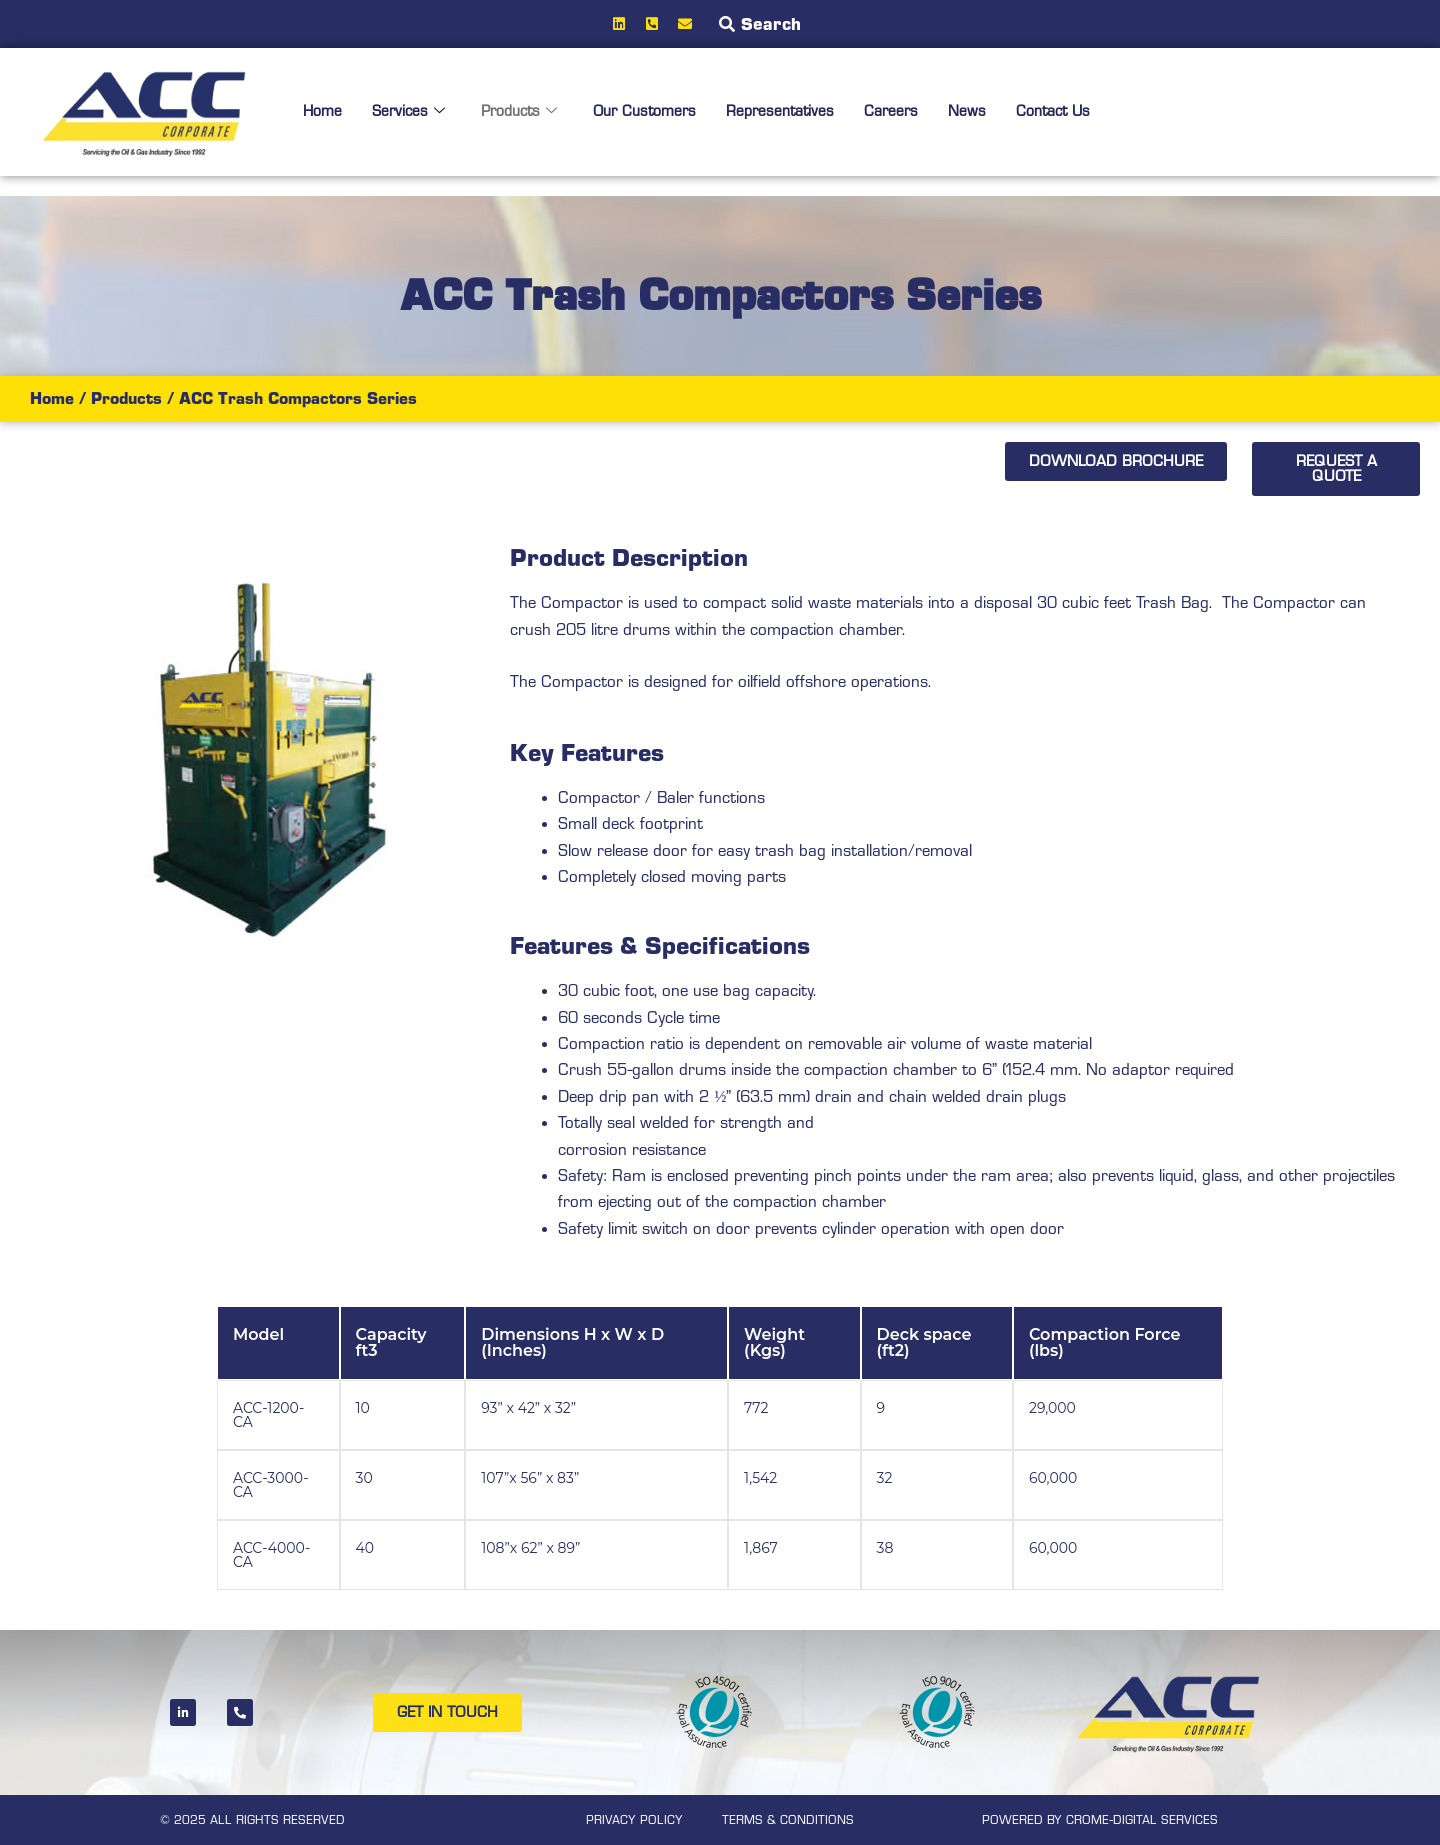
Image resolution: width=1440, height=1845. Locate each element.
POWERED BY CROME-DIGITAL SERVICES (1100, 1820)
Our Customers (652, 111)
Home (323, 111)
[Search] (727, 24)
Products (523, 112)
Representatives (791, 111)
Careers (905, 111)
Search (771, 24)
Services (410, 112)
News (982, 111)
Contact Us (1070, 111)
